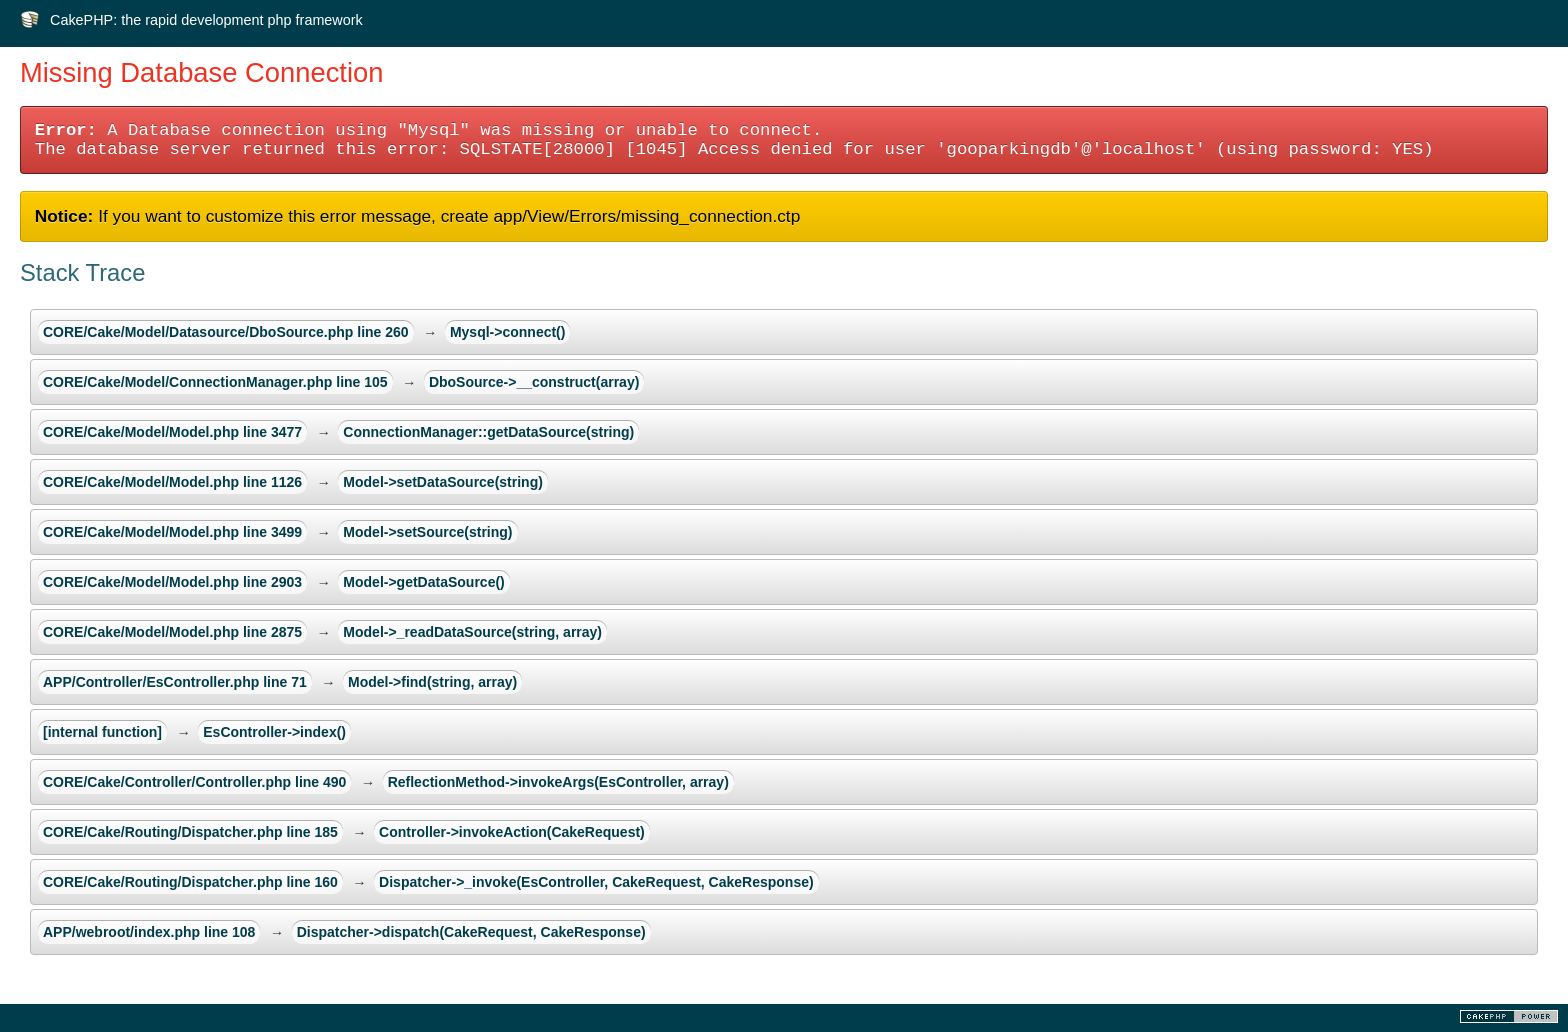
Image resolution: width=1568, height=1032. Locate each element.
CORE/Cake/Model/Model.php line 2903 (172, 582)
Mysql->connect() (508, 332)
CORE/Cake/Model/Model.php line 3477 (172, 432)
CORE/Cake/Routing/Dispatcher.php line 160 (190, 882)
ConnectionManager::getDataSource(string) (488, 432)
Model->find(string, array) (432, 682)
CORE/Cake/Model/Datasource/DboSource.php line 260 (226, 332)
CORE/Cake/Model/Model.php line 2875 (172, 632)
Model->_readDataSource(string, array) (472, 632)
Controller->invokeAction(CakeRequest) (512, 832)
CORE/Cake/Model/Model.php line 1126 (172, 482)
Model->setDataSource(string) (443, 482)
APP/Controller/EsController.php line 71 (175, 682)
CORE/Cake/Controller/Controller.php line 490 (194, 782)
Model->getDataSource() (423, 582)
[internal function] (102, 732)
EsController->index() (274, 732)
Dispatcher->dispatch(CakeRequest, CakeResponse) (471, 932)
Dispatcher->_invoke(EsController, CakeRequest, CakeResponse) (596, 882)
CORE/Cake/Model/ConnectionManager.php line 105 (215, 382)
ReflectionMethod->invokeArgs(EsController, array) (558, 782)
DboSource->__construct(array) (534, 382)
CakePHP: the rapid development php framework (206, 20)
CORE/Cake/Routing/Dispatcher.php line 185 (190, 832)
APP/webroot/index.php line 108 (149, 932)
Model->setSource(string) (427, 532)
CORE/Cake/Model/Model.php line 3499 (172, 532)
